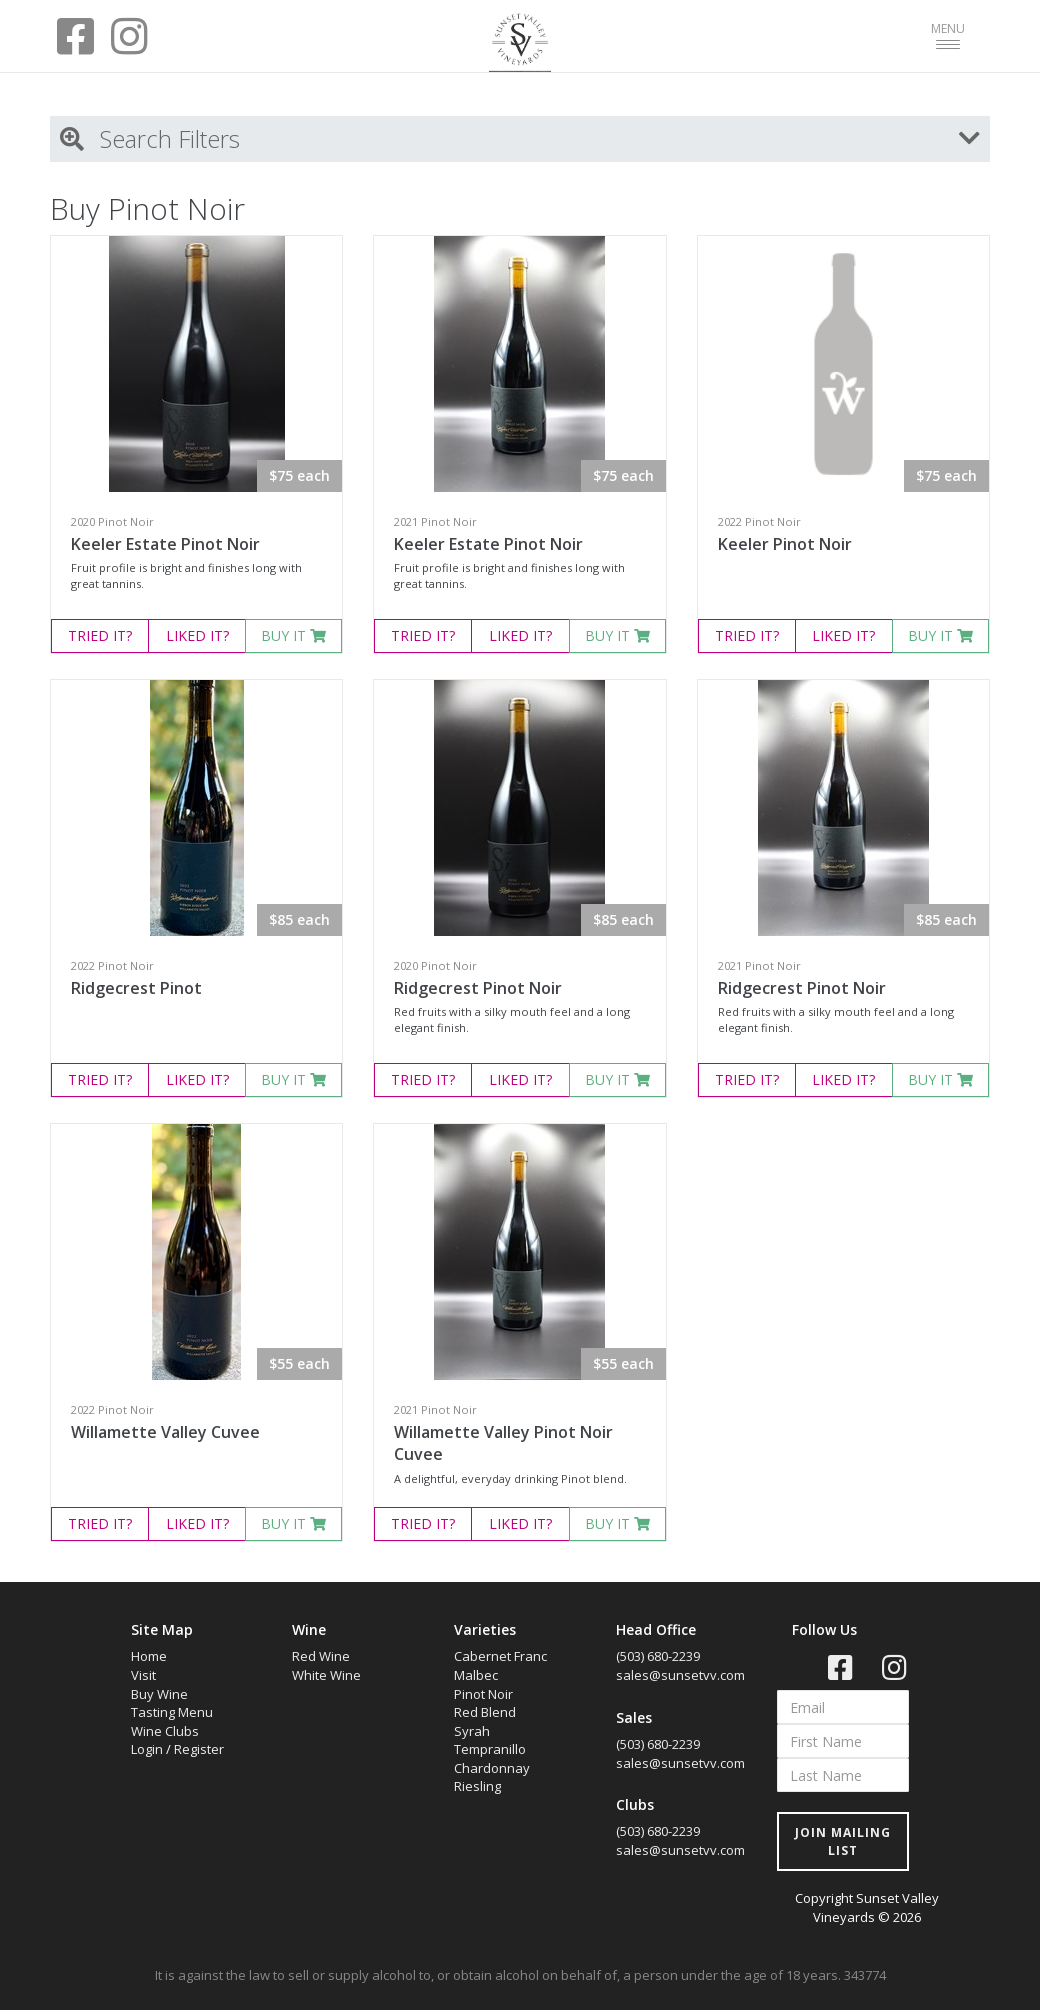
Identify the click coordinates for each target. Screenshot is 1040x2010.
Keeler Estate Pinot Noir (165, 544)
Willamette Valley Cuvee (165, 1432)
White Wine (326, 1675)
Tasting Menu (172, 1712)
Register (199, 1749)
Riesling (477, 1786)
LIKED (197, 635)
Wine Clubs (165, 1731)
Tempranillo (490, 1749)
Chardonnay (492, 1768)
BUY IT (293, 635)
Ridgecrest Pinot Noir (478, 988)
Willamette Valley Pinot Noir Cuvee (503, 1443)
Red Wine (321, 1656)
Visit (143, 1675)
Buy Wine (159, 1694)
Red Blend (485, 1712)
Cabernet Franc (500, 1656)
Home (149, 1656)
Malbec (476, 1675)
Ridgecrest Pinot (136, 988)
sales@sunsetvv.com (680, 1675)
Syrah (472, 1731)
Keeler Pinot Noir (785, 544)
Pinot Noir (483, 1694)
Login (147, 1749)
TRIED (100, 635)
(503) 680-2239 (658, 1656)
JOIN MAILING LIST (843, 1841)
